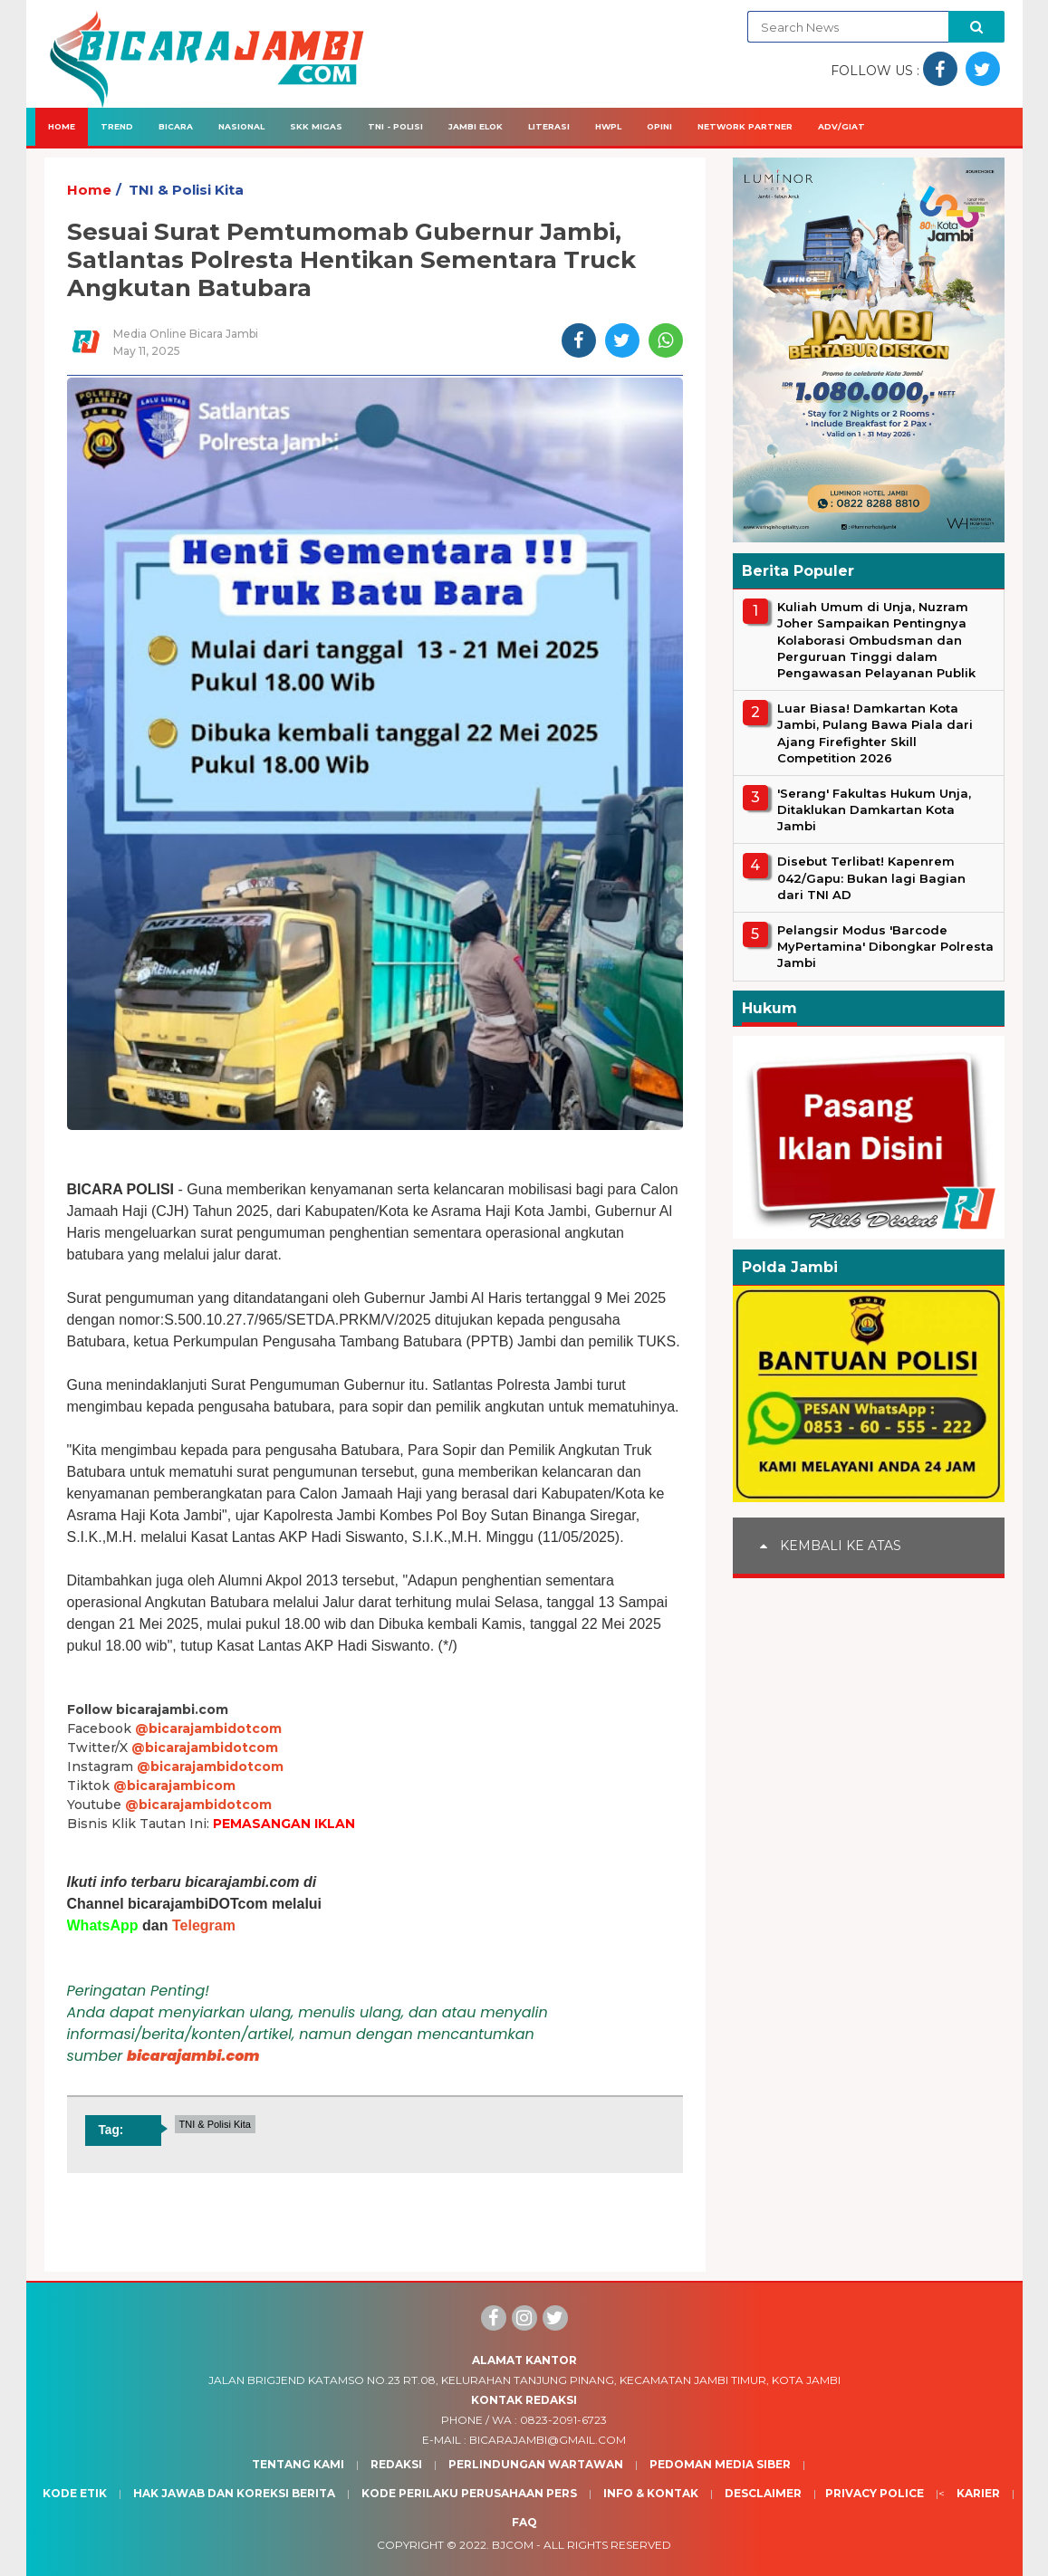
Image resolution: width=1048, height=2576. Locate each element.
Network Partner (745, 126)
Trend (117, 126)
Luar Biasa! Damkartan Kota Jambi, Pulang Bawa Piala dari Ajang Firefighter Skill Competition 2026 (875, 733)
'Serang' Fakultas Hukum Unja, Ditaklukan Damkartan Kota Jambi (874, 809)
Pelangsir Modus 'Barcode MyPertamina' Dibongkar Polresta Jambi (885, 946)
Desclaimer (763, 2493)
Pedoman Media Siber (720, 2464)
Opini (659, 126)
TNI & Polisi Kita (186, 189)
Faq (524, 2522)
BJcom (513, 2545)
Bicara (176, 126)
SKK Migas (316, 126)
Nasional (241, 126)
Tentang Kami (298, 2464)
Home (61, 126)
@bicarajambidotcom (208, 1728)
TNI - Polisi (395, 126)
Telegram (204, 1925)
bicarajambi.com (193, 2055)
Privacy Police (874, 2493)
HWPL (608, 126)
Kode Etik (75, 2493)
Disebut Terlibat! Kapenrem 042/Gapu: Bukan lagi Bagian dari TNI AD (871, 877)
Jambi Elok (475, 126)
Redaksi (396, 2464)
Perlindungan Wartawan (535, 2464)
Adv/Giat (841, 126)
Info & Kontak (650, 2493)
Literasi (549, 126)
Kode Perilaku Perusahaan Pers (469, 2493)
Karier (978, 2493)
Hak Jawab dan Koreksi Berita (234, 2493)
